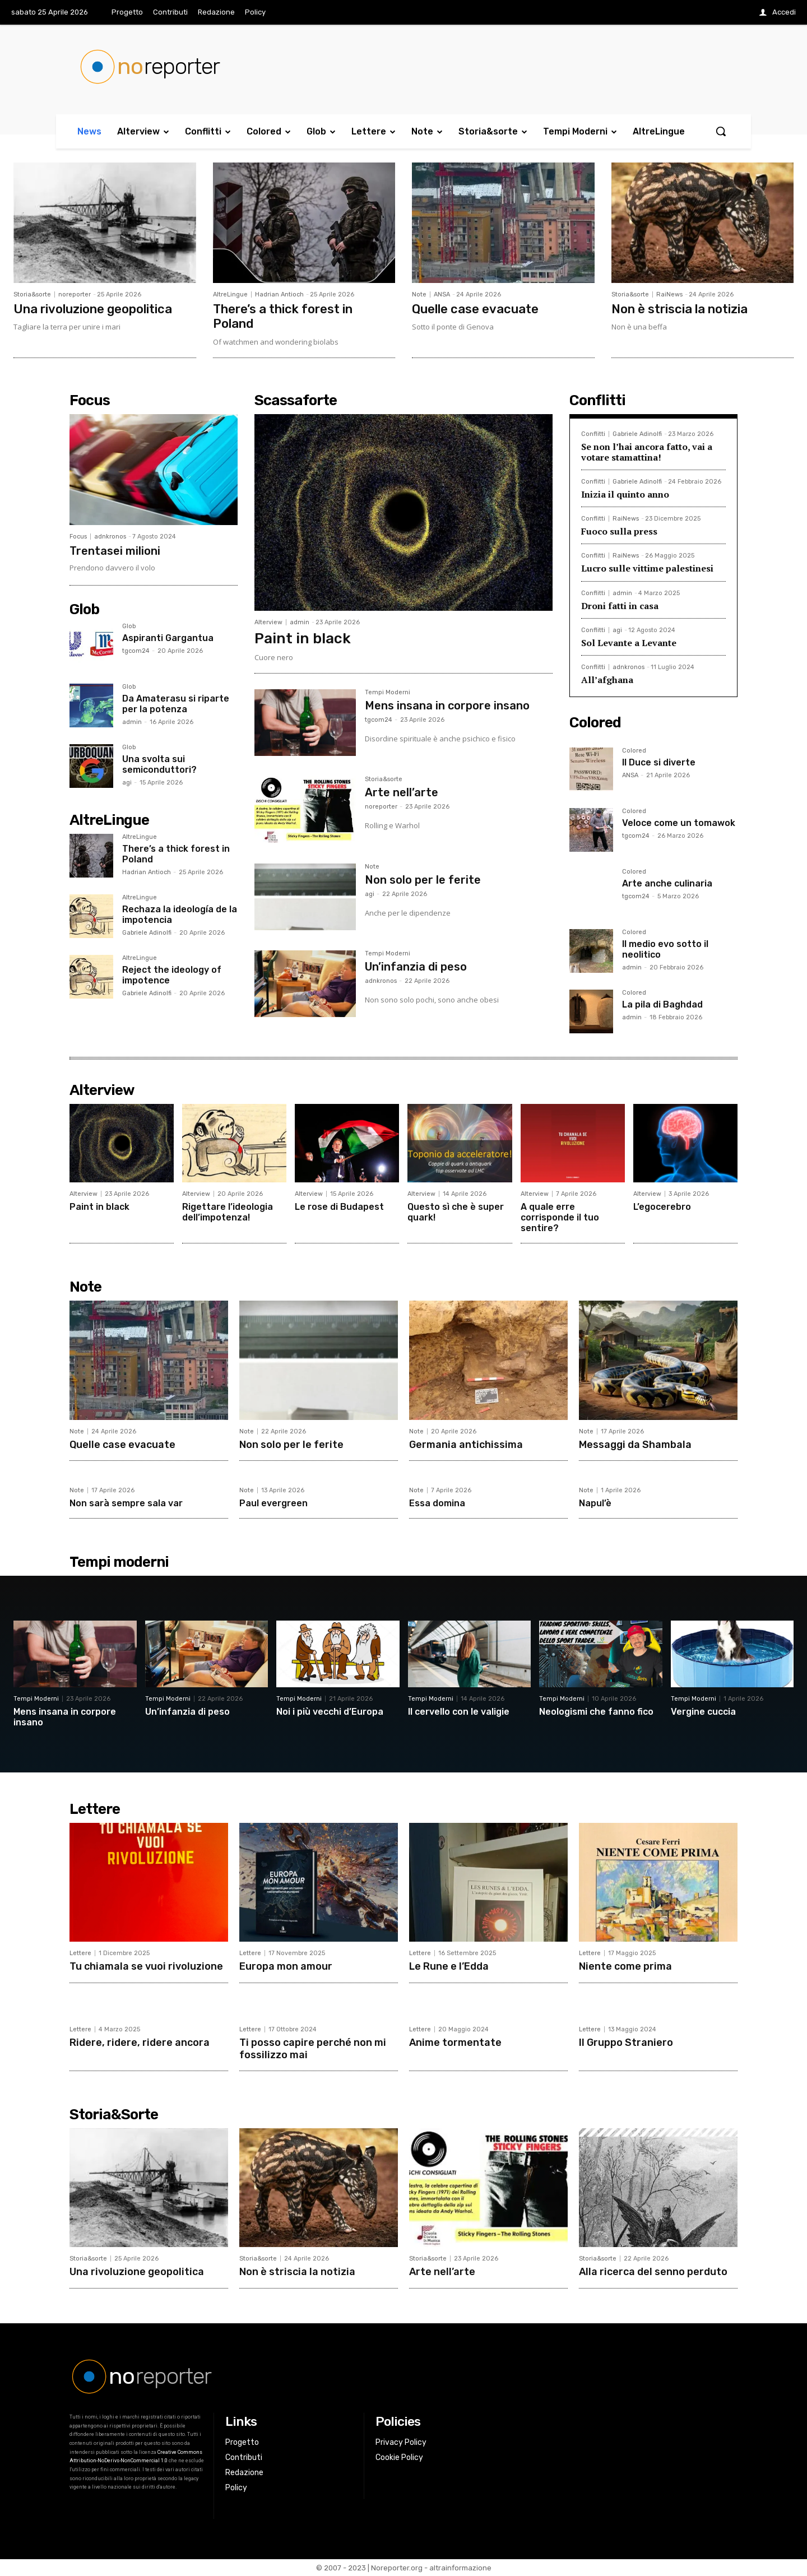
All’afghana (607, 680)
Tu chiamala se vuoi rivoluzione (146, 1966)
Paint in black (302, 638)
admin (132, 722)
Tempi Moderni (387, 692)
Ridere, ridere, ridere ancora (139, 2042)
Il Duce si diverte (658, 762)
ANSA (442, 294)
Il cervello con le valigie (458, 1711)
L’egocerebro (662, 1206)
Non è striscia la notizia (679, 309)
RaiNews (669, 294)
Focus (78, 536)
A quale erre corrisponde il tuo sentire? (560, 1217)
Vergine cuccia (703, 1711)
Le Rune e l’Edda (449, 1966)
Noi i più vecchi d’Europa (329, 1711)
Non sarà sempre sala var (126, 1503)
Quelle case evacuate (475, 309)
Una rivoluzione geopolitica (92, 309)
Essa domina (437, 1503)
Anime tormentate (455, 2042)
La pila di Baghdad (662, 1004)
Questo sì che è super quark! (455, 1212)
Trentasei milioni (114, 551)
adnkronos (110, 536)
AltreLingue (230, 294)
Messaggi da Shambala (635, 1444)
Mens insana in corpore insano (447, 705)
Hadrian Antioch (279, 294)
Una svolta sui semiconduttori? (159, 764)
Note (419, 294)
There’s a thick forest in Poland (283, 316)
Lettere (80, 1953)
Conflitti (593, 434)
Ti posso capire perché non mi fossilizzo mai (312, 2048)
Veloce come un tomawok (678, 823)
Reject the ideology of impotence (171, 975)
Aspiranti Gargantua (168, 638)
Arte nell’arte (401, 792)
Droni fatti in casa (619, 606)
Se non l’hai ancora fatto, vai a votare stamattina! (646, 451)
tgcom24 (136, 651)
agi (127, 782)
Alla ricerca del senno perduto (653, 2272)
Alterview (268, 622)
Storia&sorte (32, 294)
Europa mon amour (285, 1966)
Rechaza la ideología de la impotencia (179, 914)
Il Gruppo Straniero (626, 2042)
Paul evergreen (273, 1503)
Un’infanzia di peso (416, 966)
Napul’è (595, 1503)
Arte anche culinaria (667, 883)
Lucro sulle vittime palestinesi (647, 568)
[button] (721, 131)
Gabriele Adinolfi (146, 932)
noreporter (74, 294)
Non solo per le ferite (423, 879)
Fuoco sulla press (619, 531)
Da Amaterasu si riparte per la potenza (175, 703)
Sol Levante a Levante (628, 643)
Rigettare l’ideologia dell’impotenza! (227, 1212)
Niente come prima (625, 1966)
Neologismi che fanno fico (596, 1711)
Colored (634, 751)
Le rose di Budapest (339, 1206)
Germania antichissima (466, 1444)
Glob (129, 626)
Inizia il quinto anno (625, 494)
